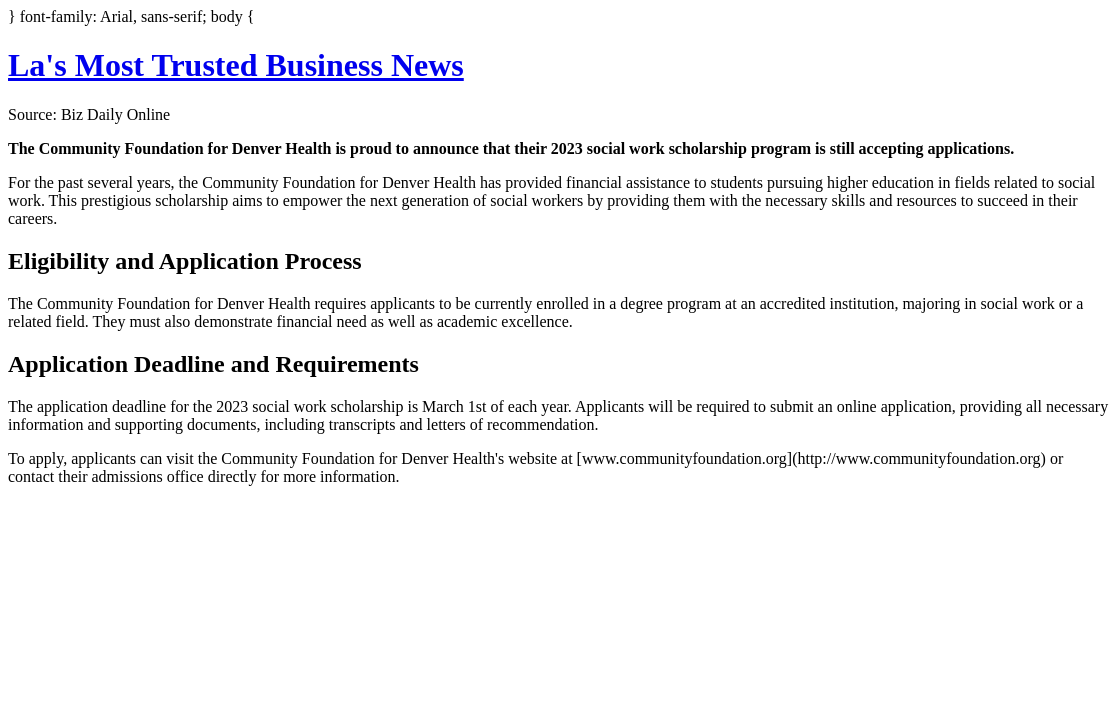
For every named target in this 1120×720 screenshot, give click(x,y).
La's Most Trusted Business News (236, 65)
